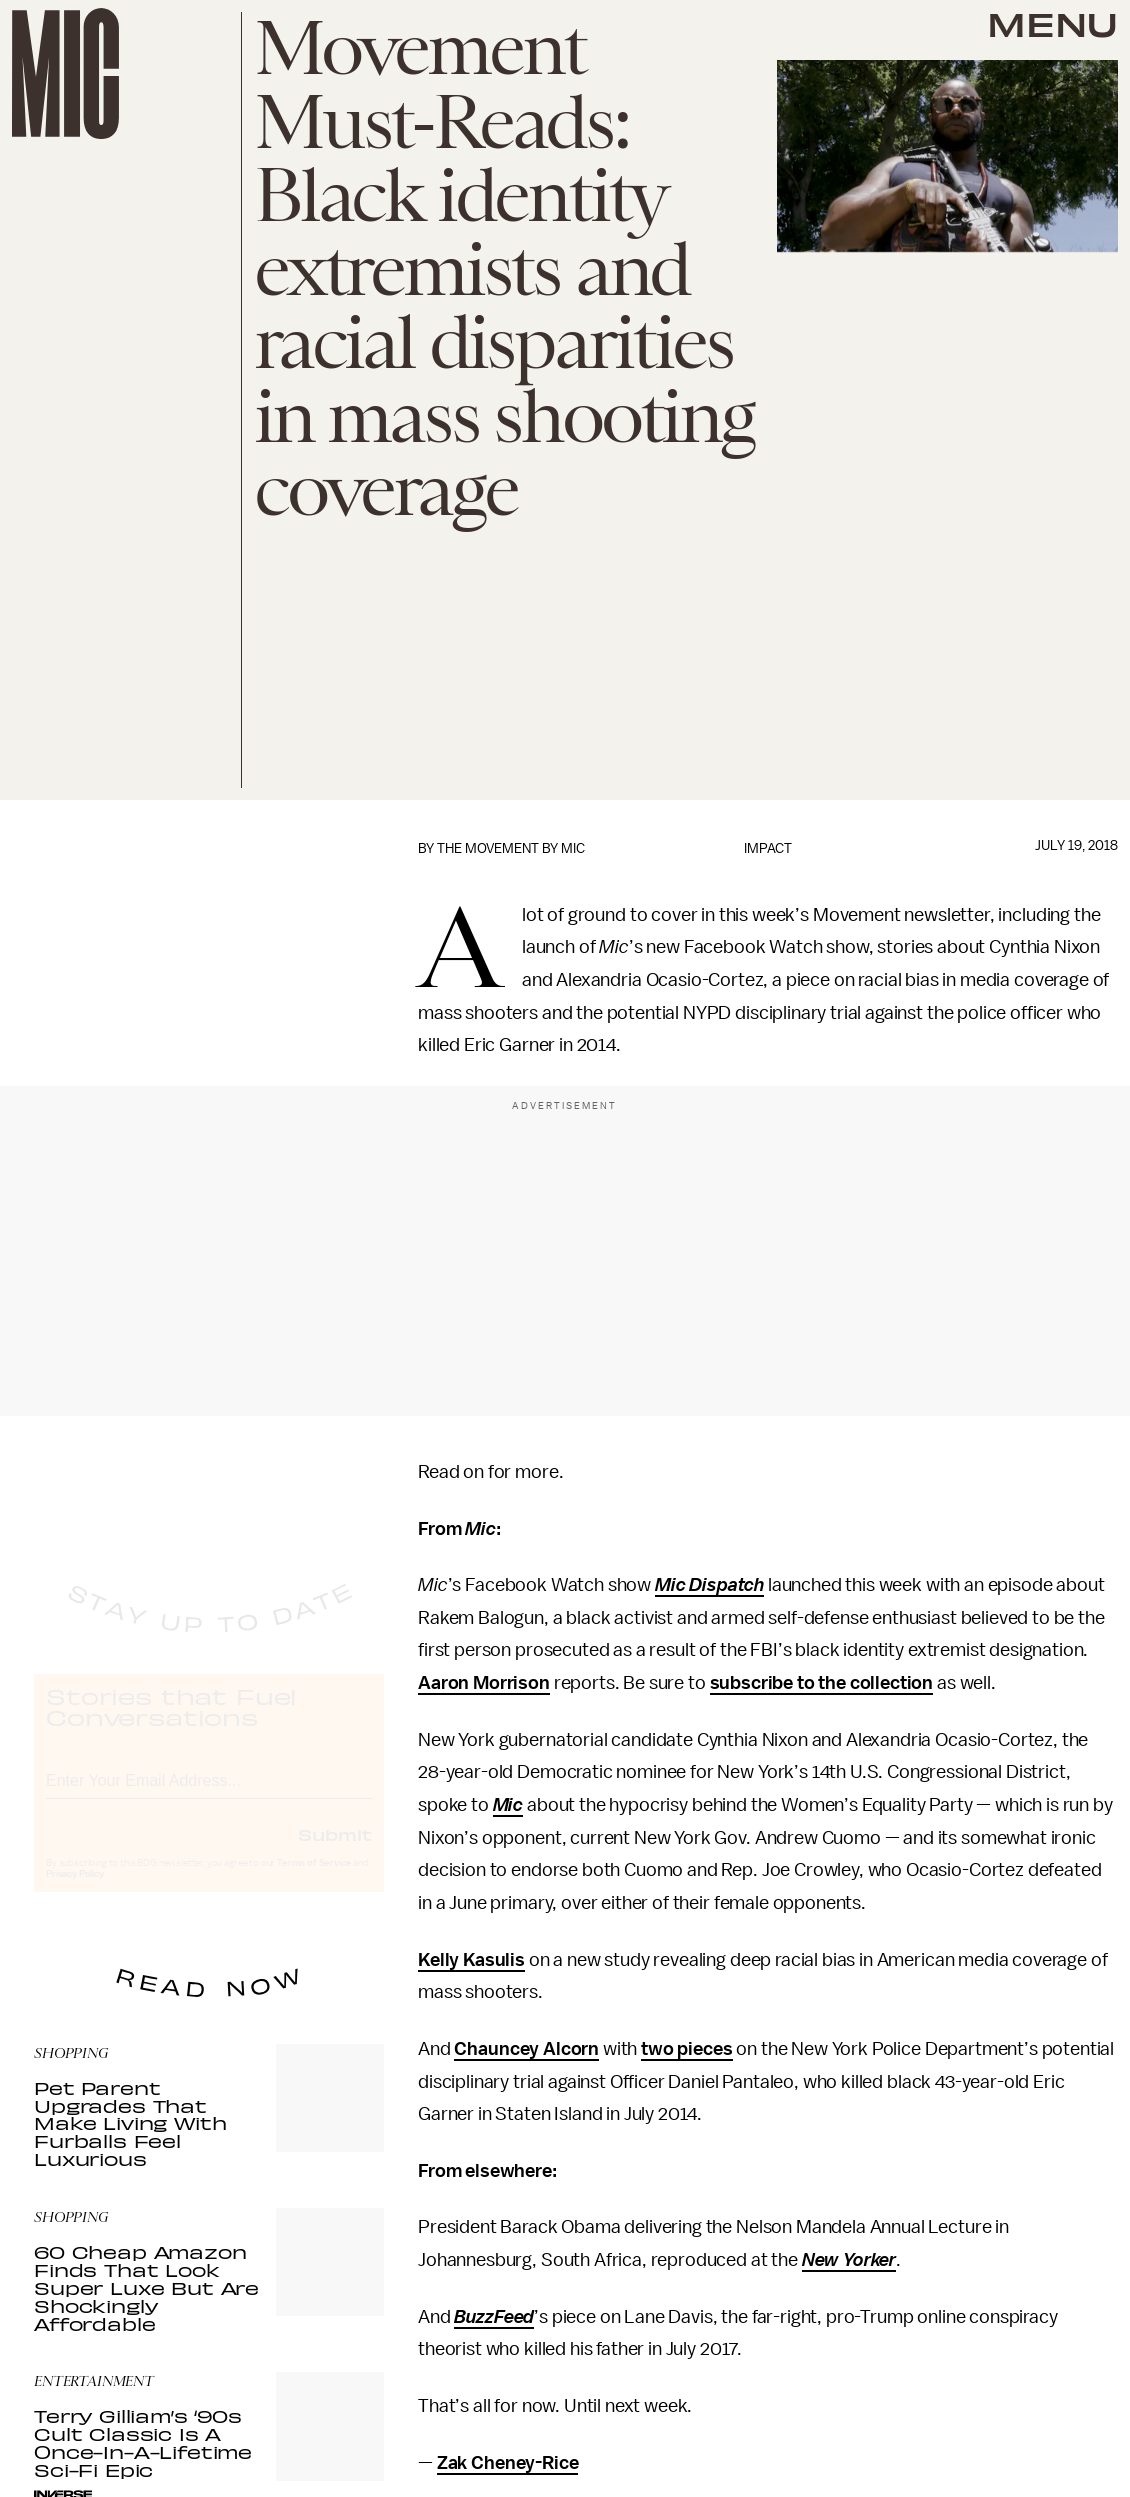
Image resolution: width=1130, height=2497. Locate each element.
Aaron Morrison (484, 1683)
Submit (335, 1852)
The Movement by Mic (511, 848)
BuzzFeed (494, 2317)
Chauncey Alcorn (526, 2049)
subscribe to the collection (822, 1683)
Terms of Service (314, 1881)
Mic (508, 1805)
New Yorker (849, 2260)
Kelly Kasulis (471, 1960)
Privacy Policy (75, 1892)
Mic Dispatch (709, 1585)
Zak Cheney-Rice (508, 2463)
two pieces (686, 2049)
